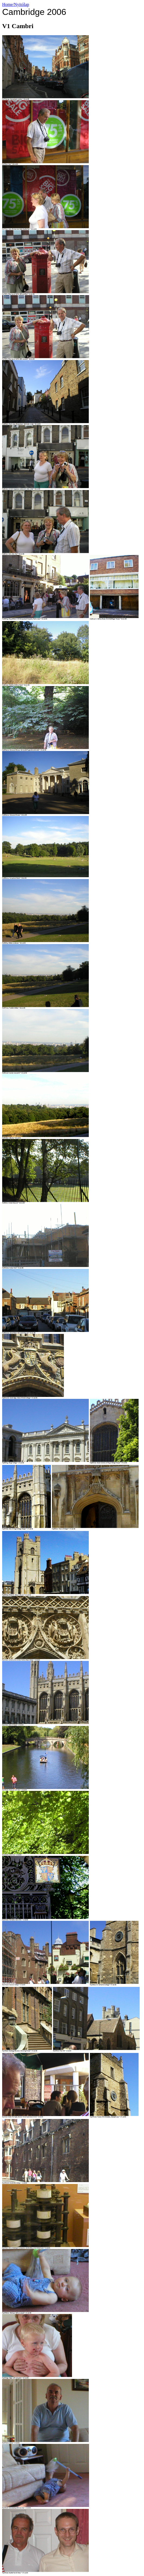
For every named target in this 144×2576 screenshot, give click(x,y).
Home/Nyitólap (15, 4)
